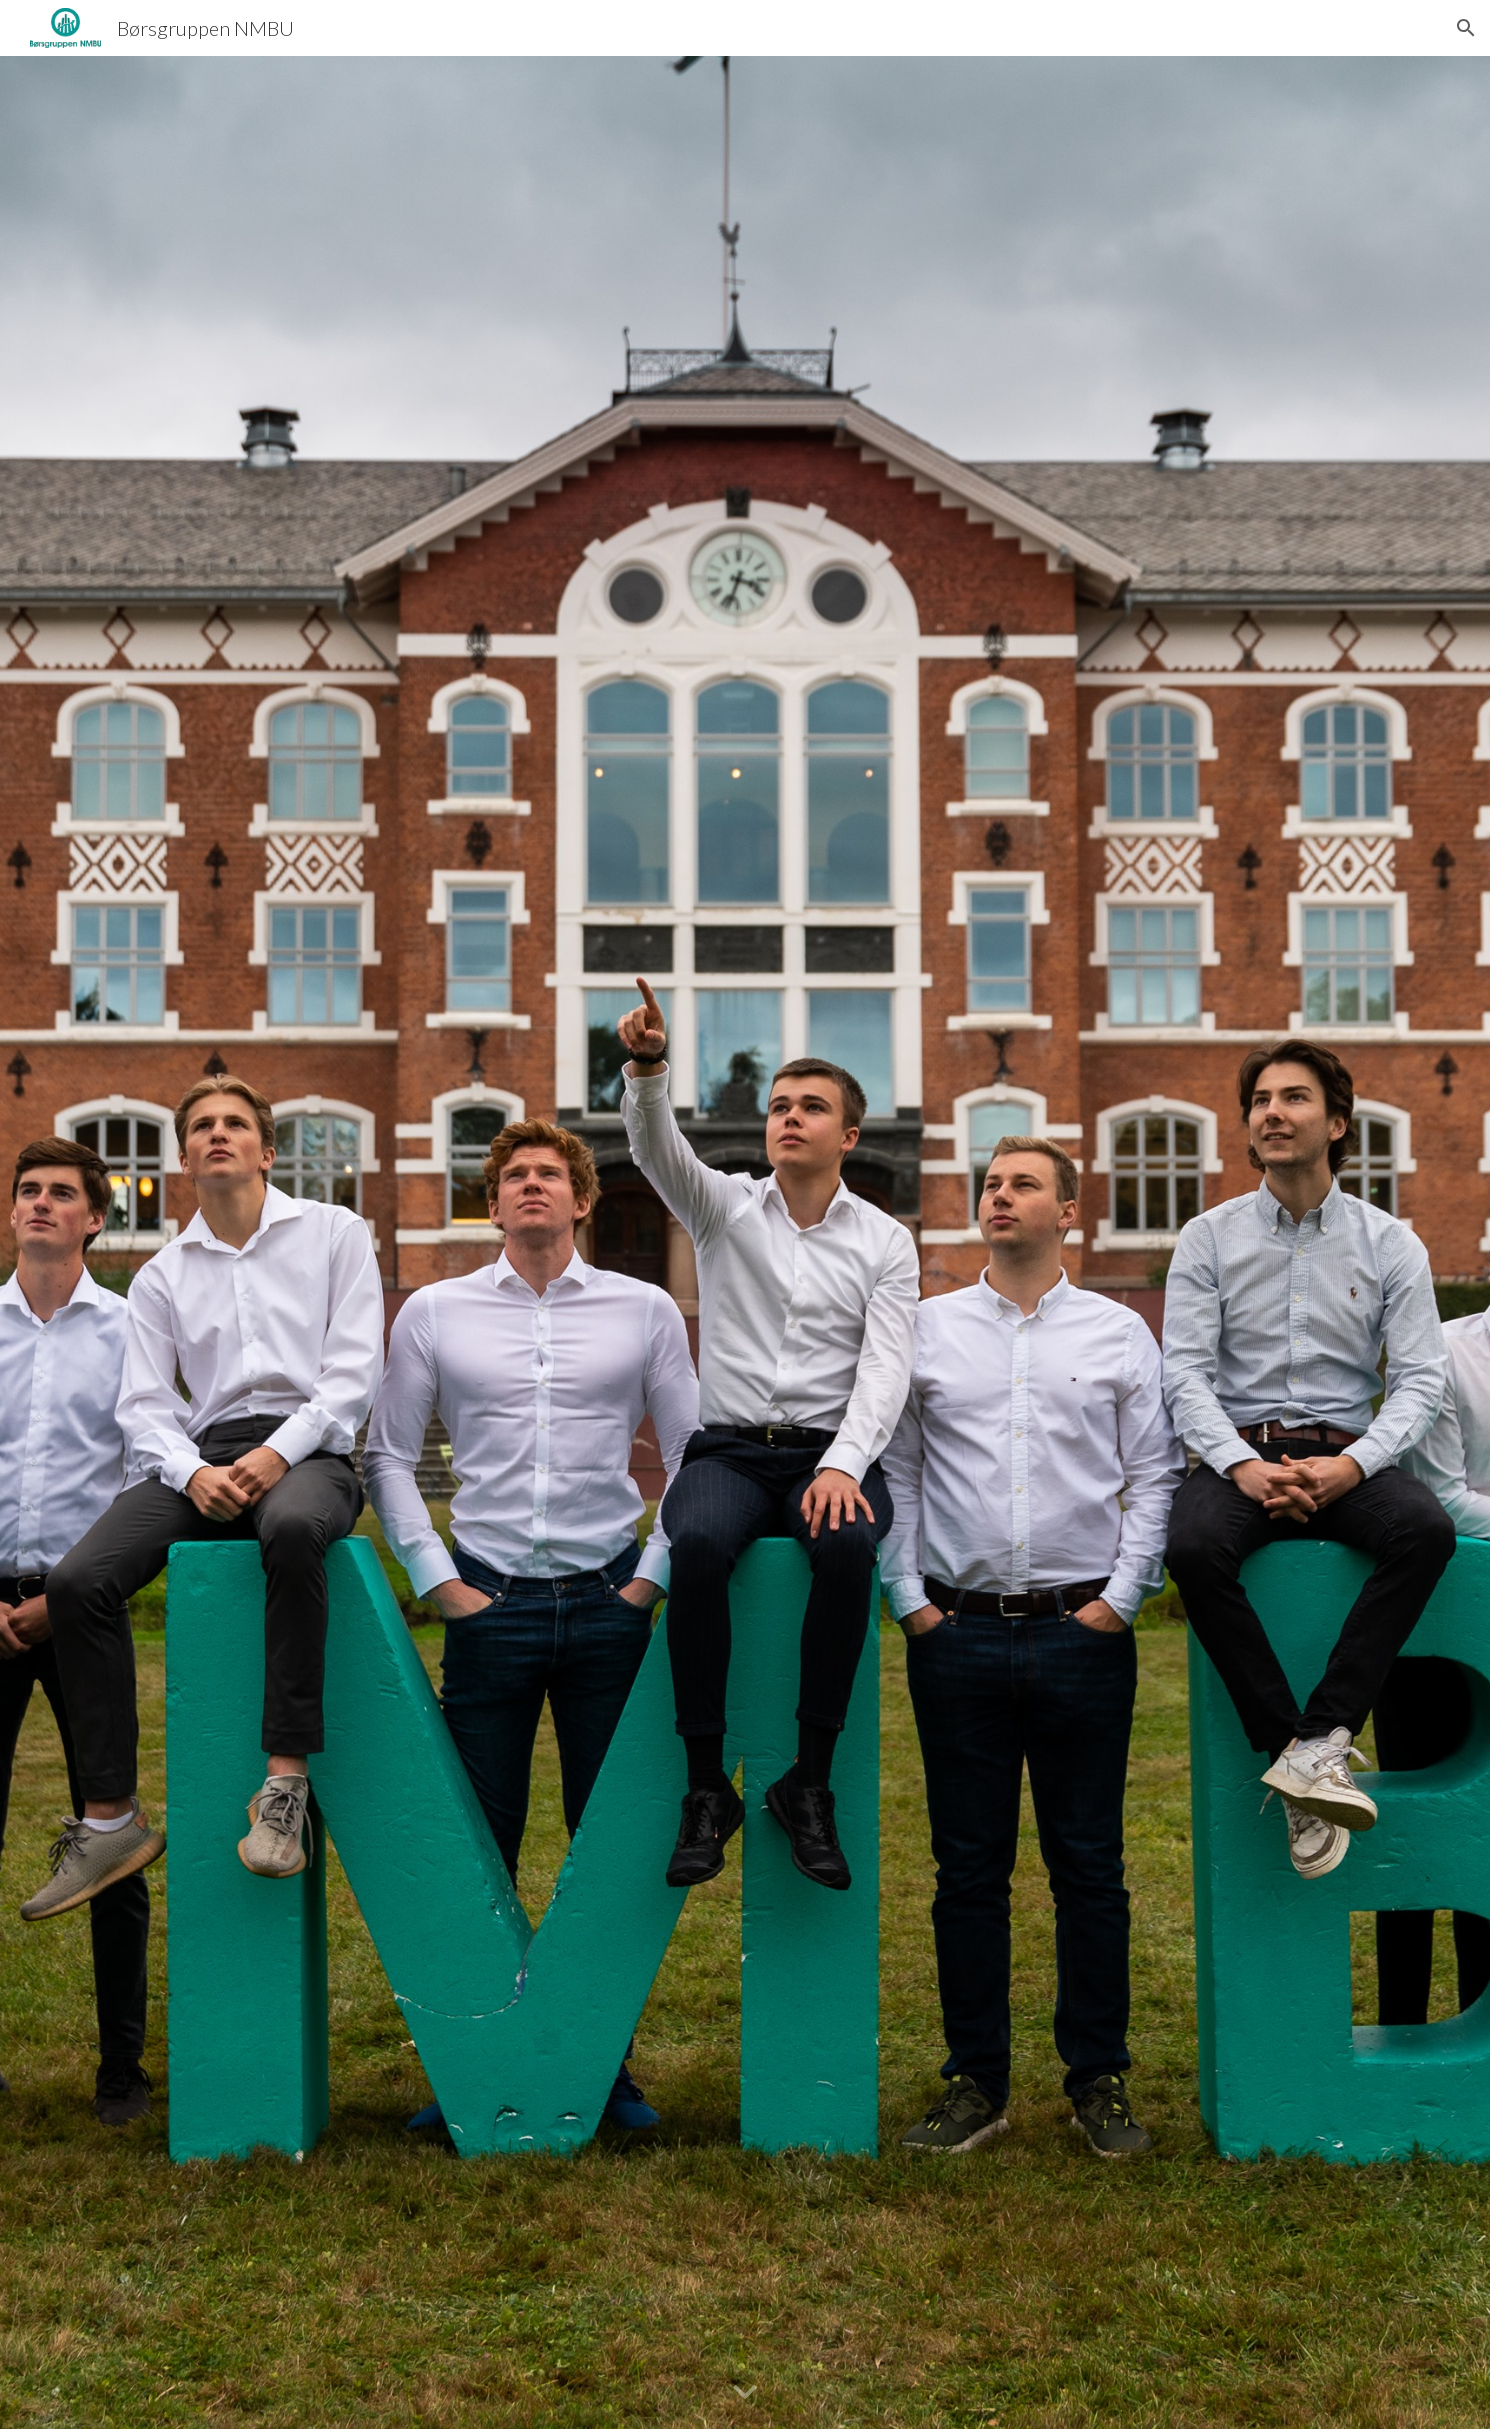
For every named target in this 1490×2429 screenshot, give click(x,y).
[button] (1466, 28)
